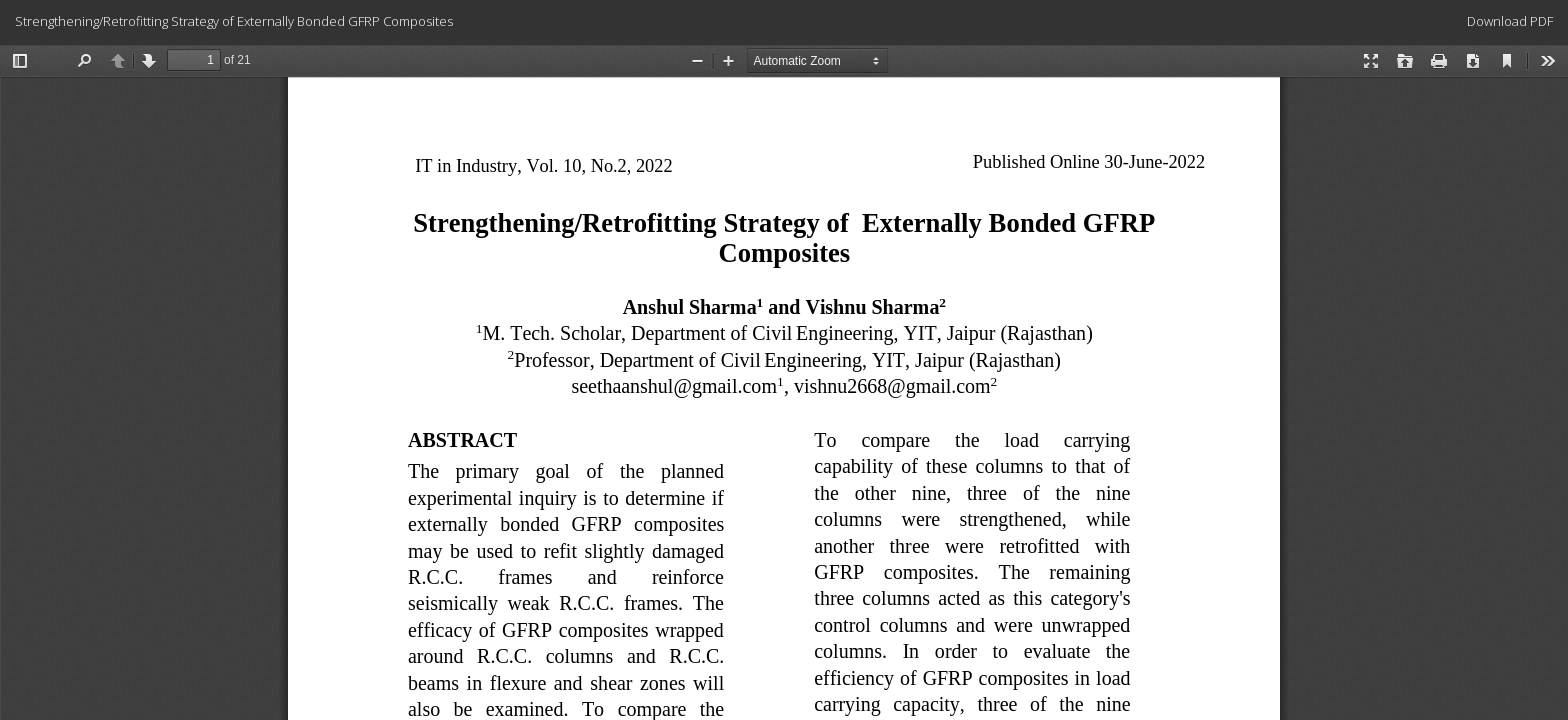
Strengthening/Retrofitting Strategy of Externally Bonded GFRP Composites (234, 21)
